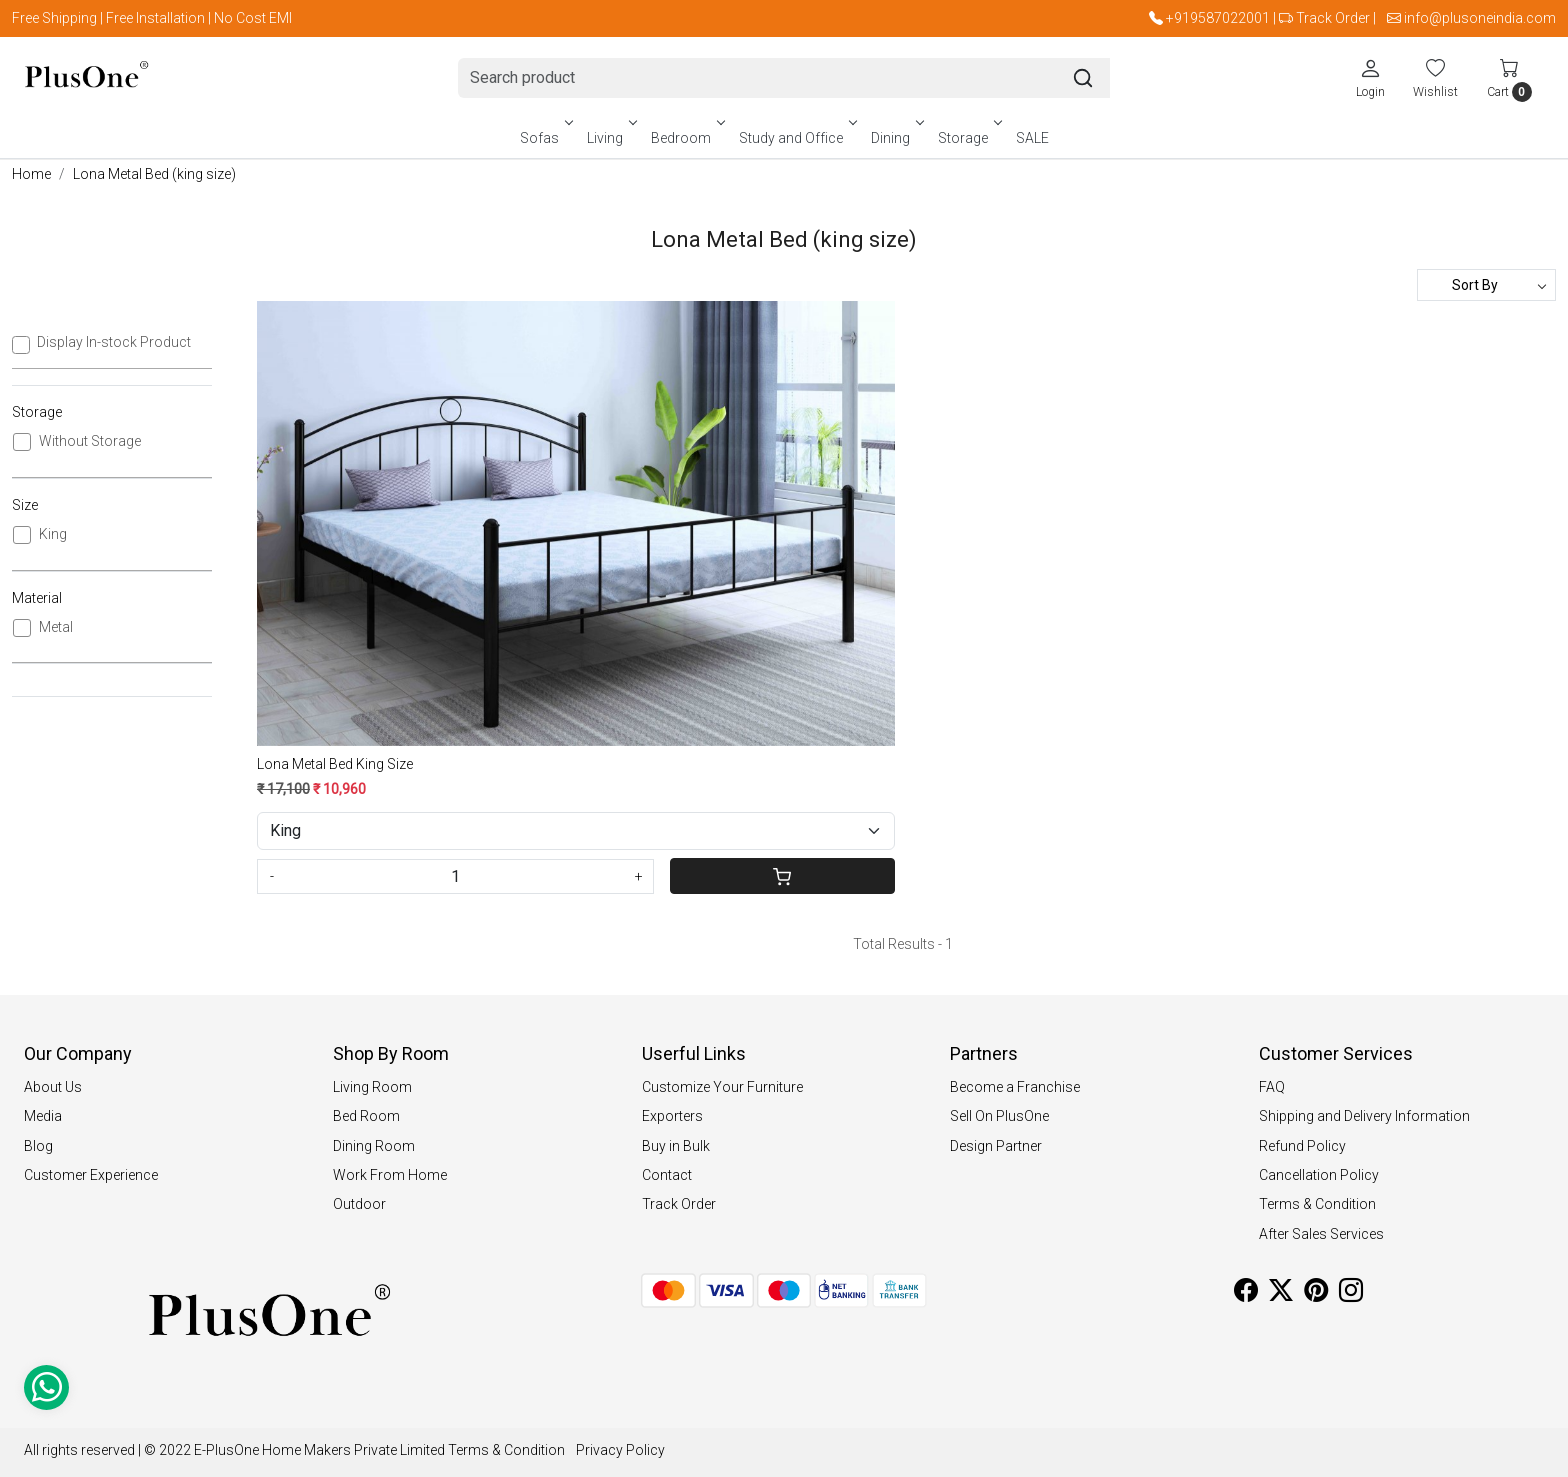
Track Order (1333, 18)
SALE (1032, 138)
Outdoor (359, 1204)
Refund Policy (1302, 1146)
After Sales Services (1321, 1234)
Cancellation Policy (1319, 1175)
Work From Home (390, 1175)
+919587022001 (1218, 18)
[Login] (1370, 78)
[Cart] (782, 876)
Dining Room (374, 1146)
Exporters (672, 1116)
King (53, 534)
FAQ (1272, 1087)
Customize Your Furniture (722, 1087)
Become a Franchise (1015, 1087)
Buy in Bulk (676, 1146)
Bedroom (686, 138)
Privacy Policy (620, 1450)
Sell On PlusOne (999, 1116)
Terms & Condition (1317, 1204)
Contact (667, 1175)
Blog (38, 1146)
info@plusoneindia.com (1480, 18)
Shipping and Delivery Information (1364, 1116)
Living (610, 138)
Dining (896, 138)
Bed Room (366, 1116)
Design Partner (996, 1146)
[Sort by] (1486, 285)
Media (43, 1116)
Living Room (372, 1087)
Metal (56, 627)
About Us (53, 1087)
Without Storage (90, 441)
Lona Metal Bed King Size (335, 764)
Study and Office (796, 138)
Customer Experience (91, 1175)
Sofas (545, 138)
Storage (968, 138)
